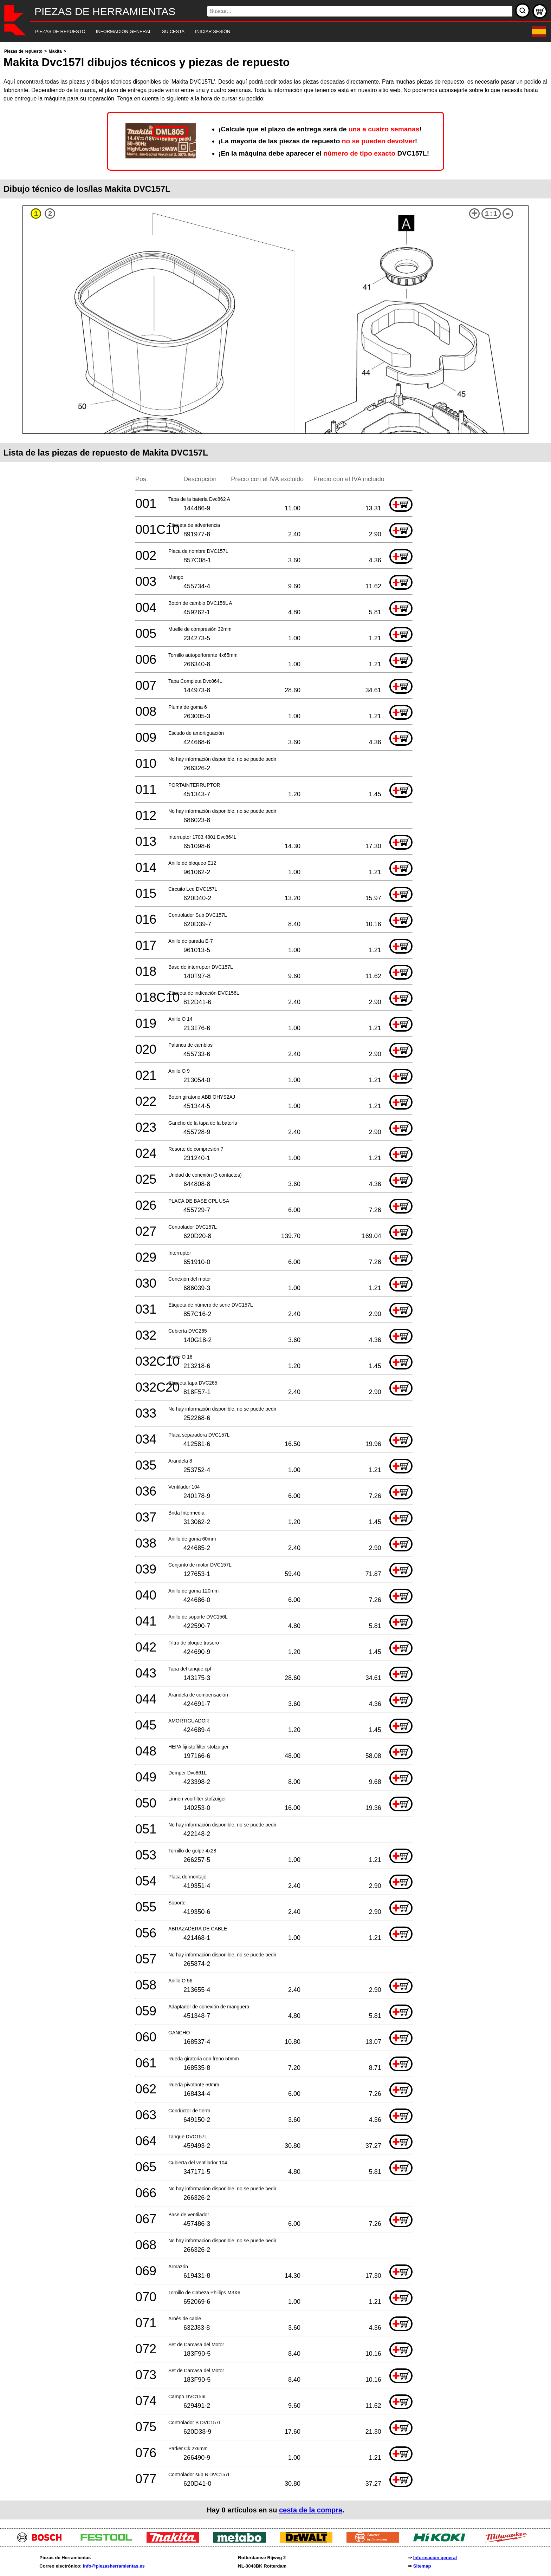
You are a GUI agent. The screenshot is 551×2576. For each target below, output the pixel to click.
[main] (275, 1283)
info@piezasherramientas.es (114, 2566)
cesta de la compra (310, 2510)
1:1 (491, 214)
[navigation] (266, 32)
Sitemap (422, 2566)
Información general (435, 2557)
